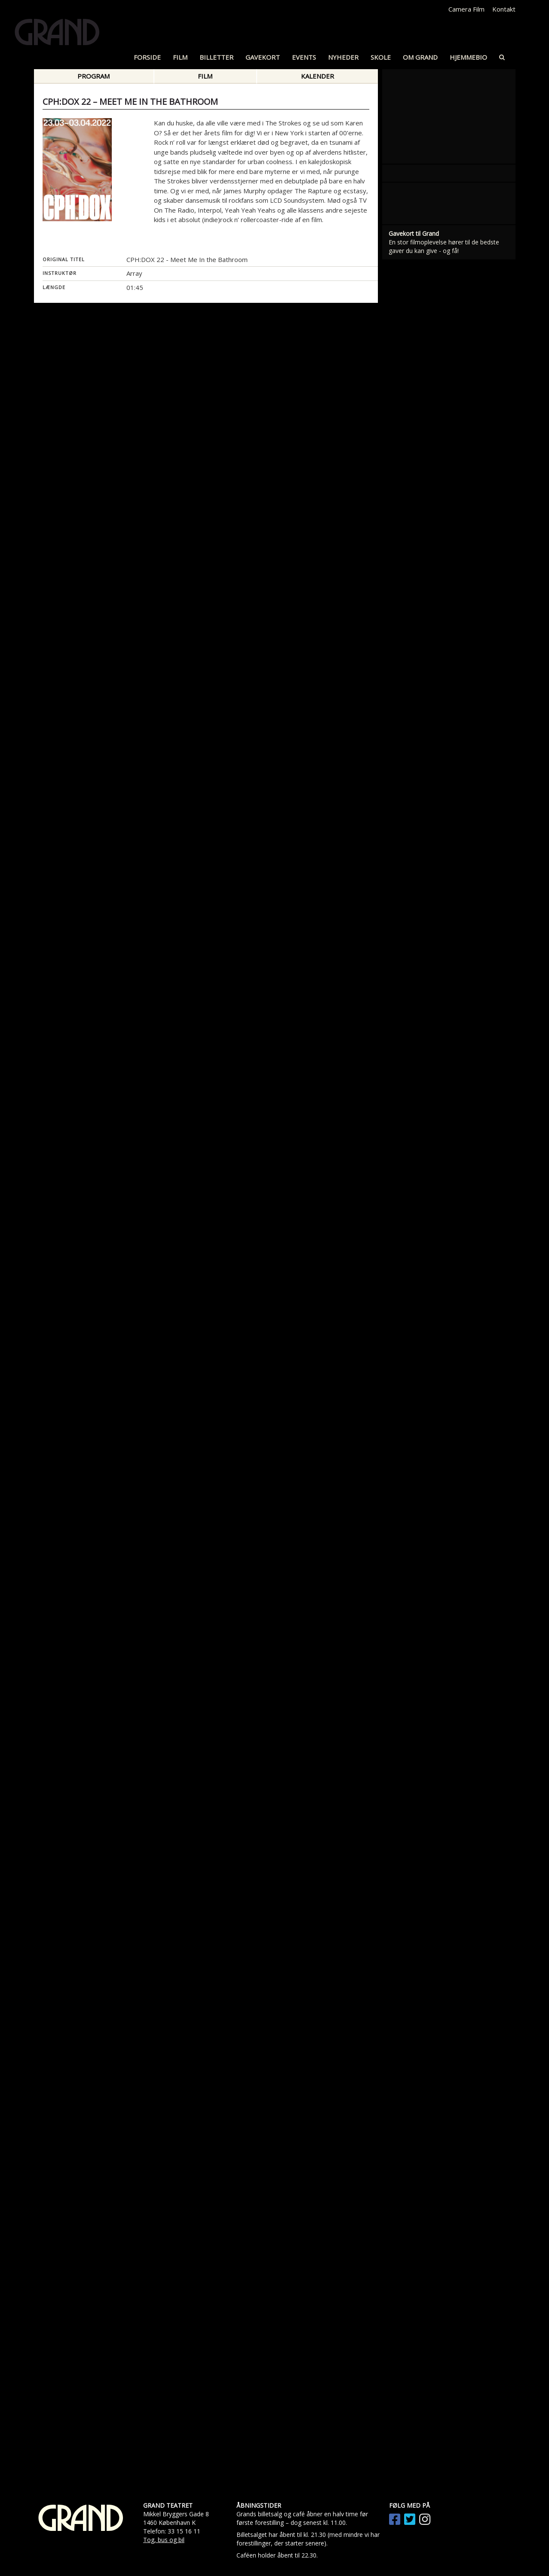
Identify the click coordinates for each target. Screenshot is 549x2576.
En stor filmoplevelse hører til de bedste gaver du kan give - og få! (444, 830)
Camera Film (466, 9)
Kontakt (503, 9)
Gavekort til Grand (414, 818)
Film (205, 76)
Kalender (317, 76)
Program (93, 76)
